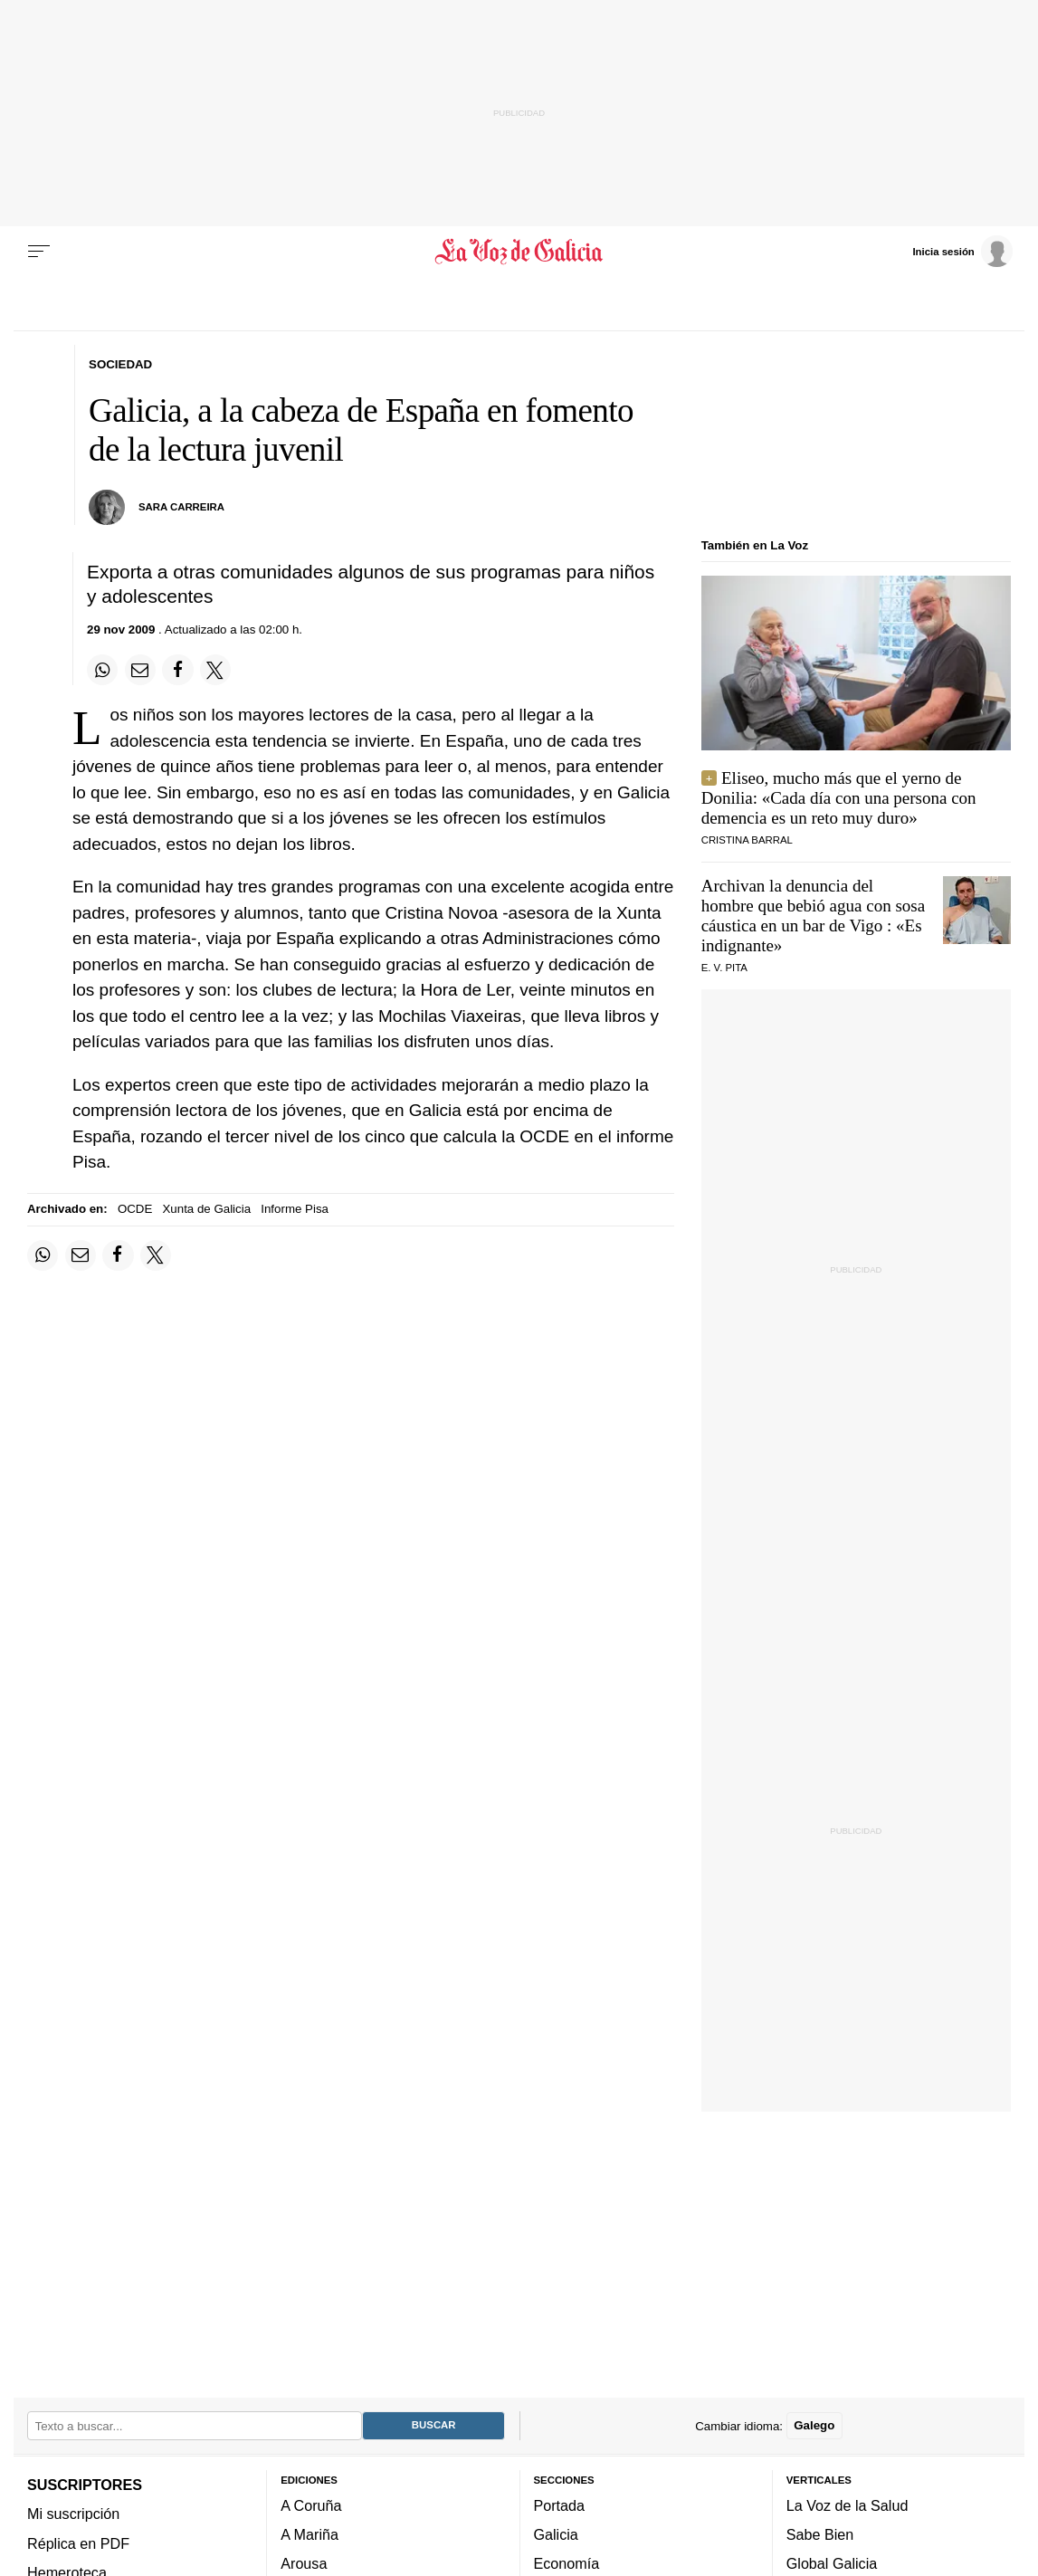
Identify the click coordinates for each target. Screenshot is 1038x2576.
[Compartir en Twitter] (215, 669)
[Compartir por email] (140, 669)
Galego (814, 2425)
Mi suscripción (73, 2513)
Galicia (556, 2534)
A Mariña (309, 2534)
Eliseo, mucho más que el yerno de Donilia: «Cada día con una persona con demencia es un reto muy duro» (838, 797)
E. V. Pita (724, 967)
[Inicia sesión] (962, 250)
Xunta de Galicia (207, 1209)
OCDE (135, 1209)
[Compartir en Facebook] (177, 669)
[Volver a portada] (519, 252)
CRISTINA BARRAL (747, 840)
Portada (560, 2505)
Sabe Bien (820, 2534)
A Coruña (311, 2505)
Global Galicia (831, 2563)
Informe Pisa (295, 1209)
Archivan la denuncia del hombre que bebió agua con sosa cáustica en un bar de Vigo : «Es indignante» (813, 915)
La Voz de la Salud (847, 2505)
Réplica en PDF (78, 2543)
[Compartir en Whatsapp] (102, 669)
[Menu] (39, 252)
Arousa (304, 2563)
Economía (567, 2563)
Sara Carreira (181, 506)
